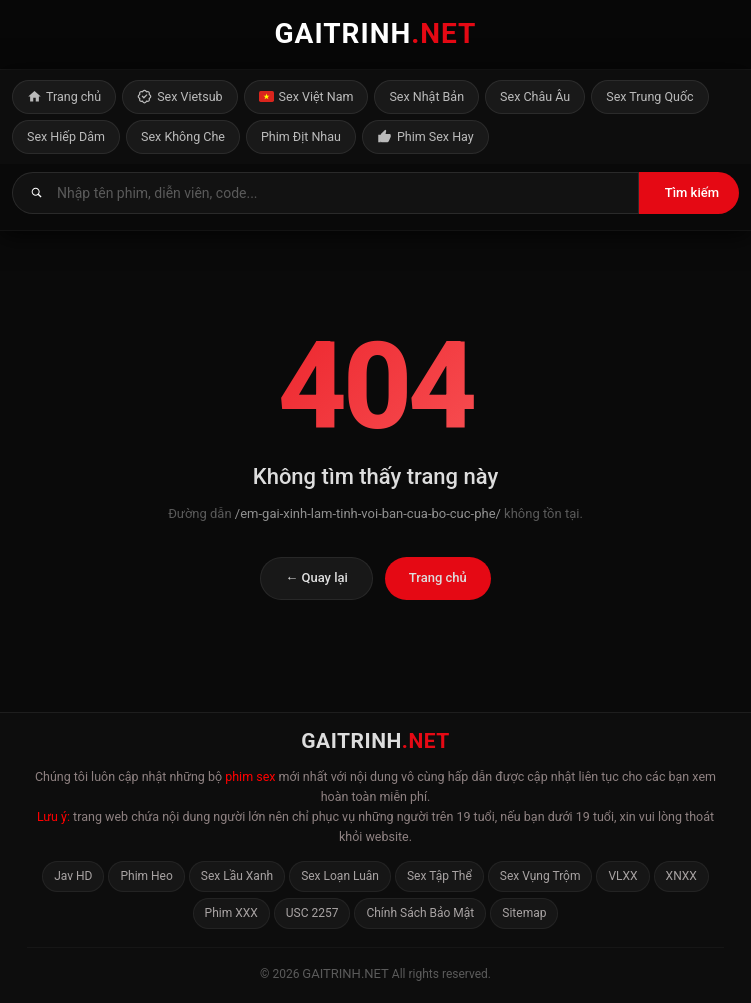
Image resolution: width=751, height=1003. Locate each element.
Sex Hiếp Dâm (66, 136)
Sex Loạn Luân (340, 876)
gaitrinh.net (345, 973)
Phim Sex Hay (425, 137)
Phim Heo (146, 876)
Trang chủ (64, 97)
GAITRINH (376, 33)
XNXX (681, 876)
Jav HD (73, 876)
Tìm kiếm (692, 192)
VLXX (622, 876)
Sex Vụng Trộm (540, 876)
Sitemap (524, 913)
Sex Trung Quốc (649, 96)
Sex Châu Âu (535, 96)
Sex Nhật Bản (426, 96)
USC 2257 (312, 913)
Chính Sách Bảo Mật (420, 913)
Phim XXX (231, 913)
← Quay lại (316, 577)
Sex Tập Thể (439, 876)
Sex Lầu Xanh (237, 876)
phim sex (250, 776)
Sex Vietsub (179, 97)
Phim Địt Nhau (301, 136)
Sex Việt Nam (306, 97)
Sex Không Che (183, 136)
